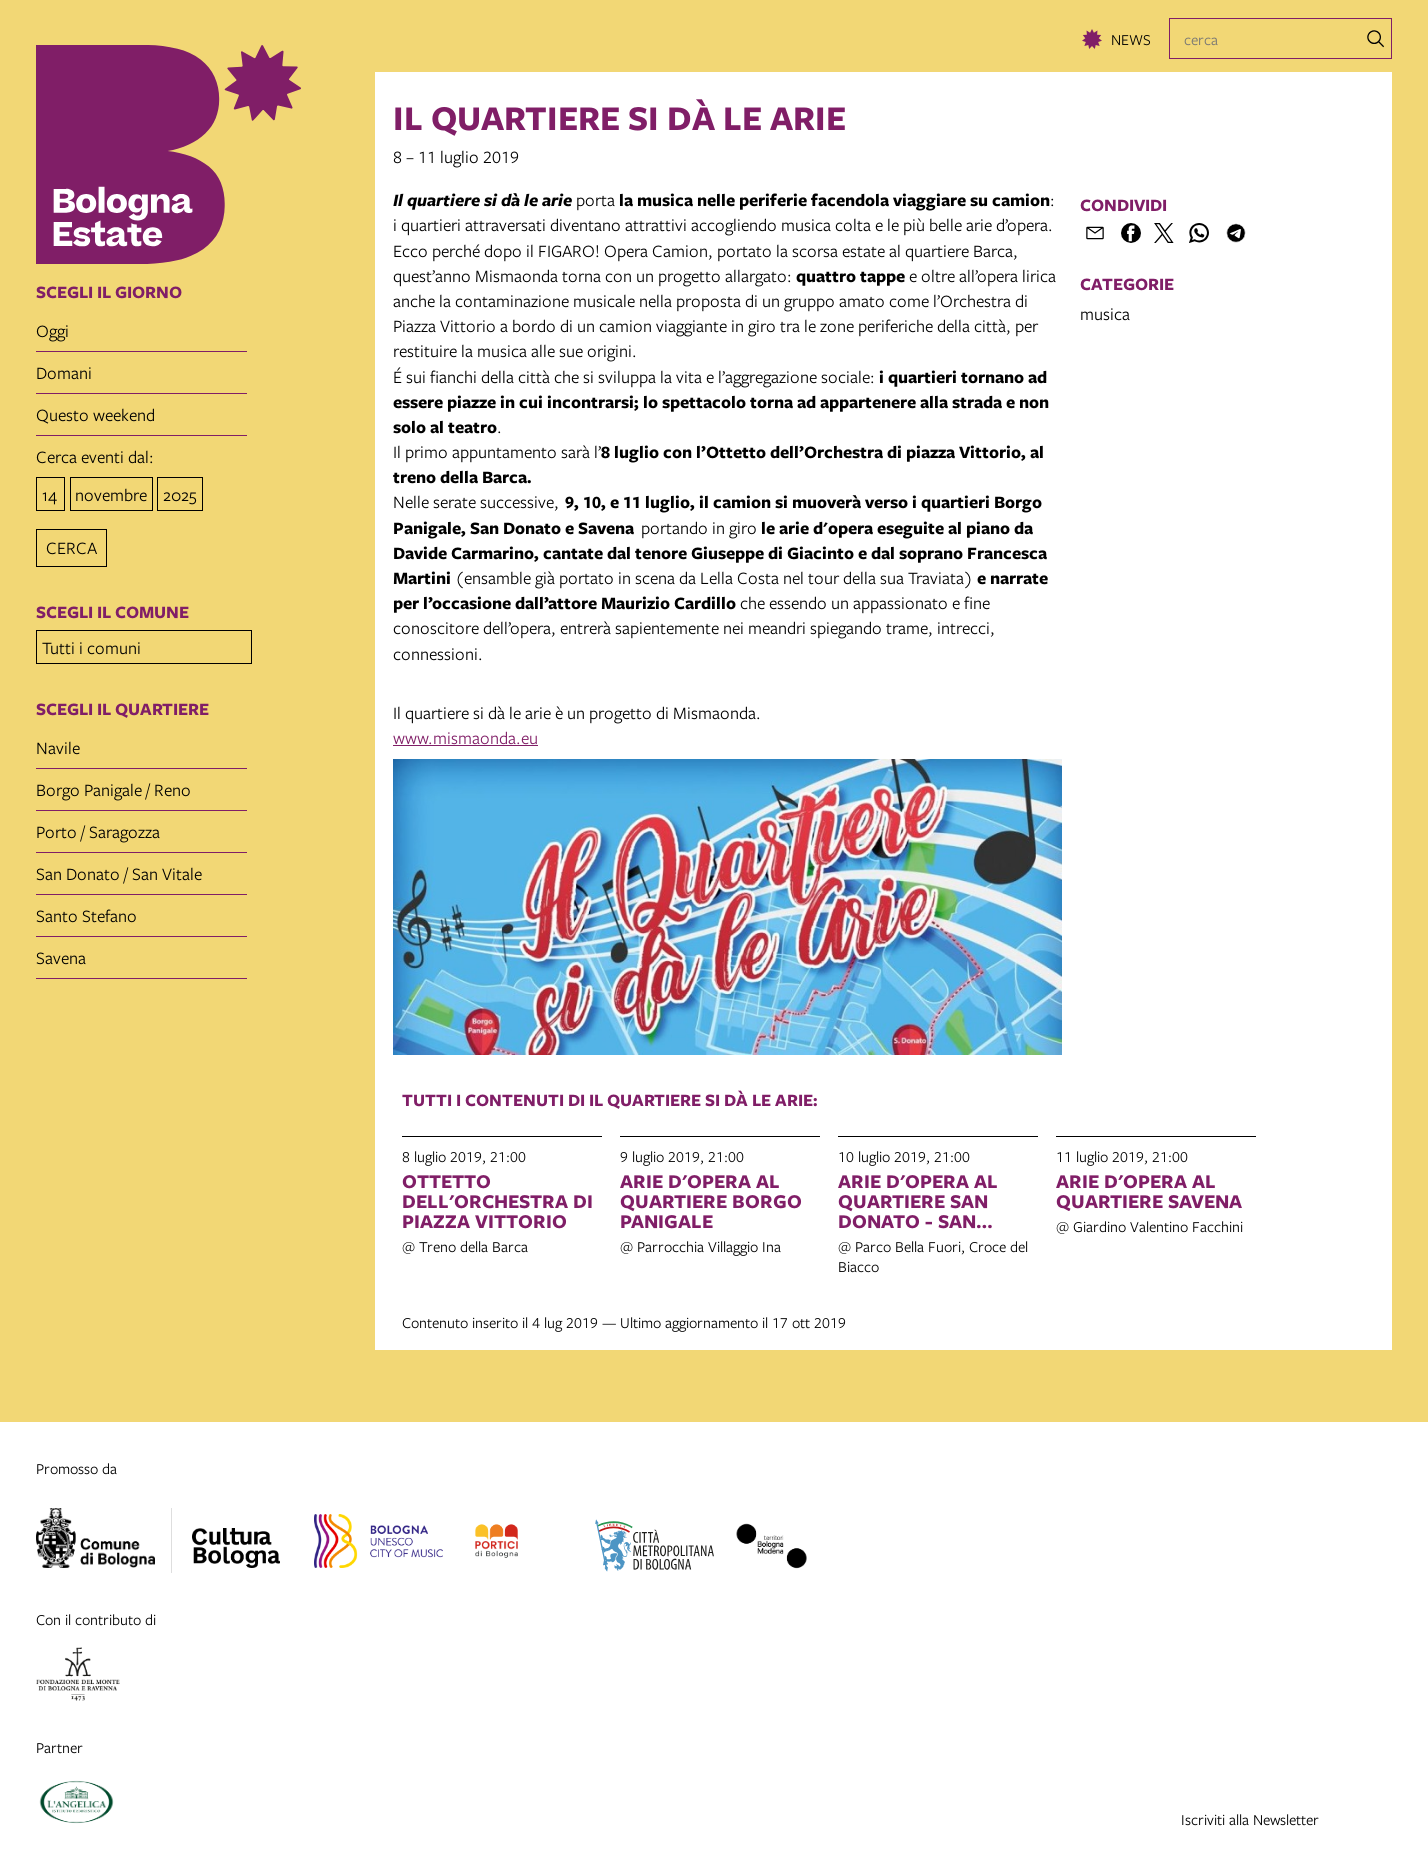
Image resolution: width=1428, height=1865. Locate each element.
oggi (52, 330)
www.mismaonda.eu (465, 737)
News (1131, 39)
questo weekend (95, 414)
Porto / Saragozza (98, 825)
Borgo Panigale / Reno (113, 783)
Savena (61, 951)
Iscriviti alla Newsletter (1250, 1819)
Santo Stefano (86, 909)
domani (64, 372)
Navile (58, 741)
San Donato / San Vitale (119, 867)
